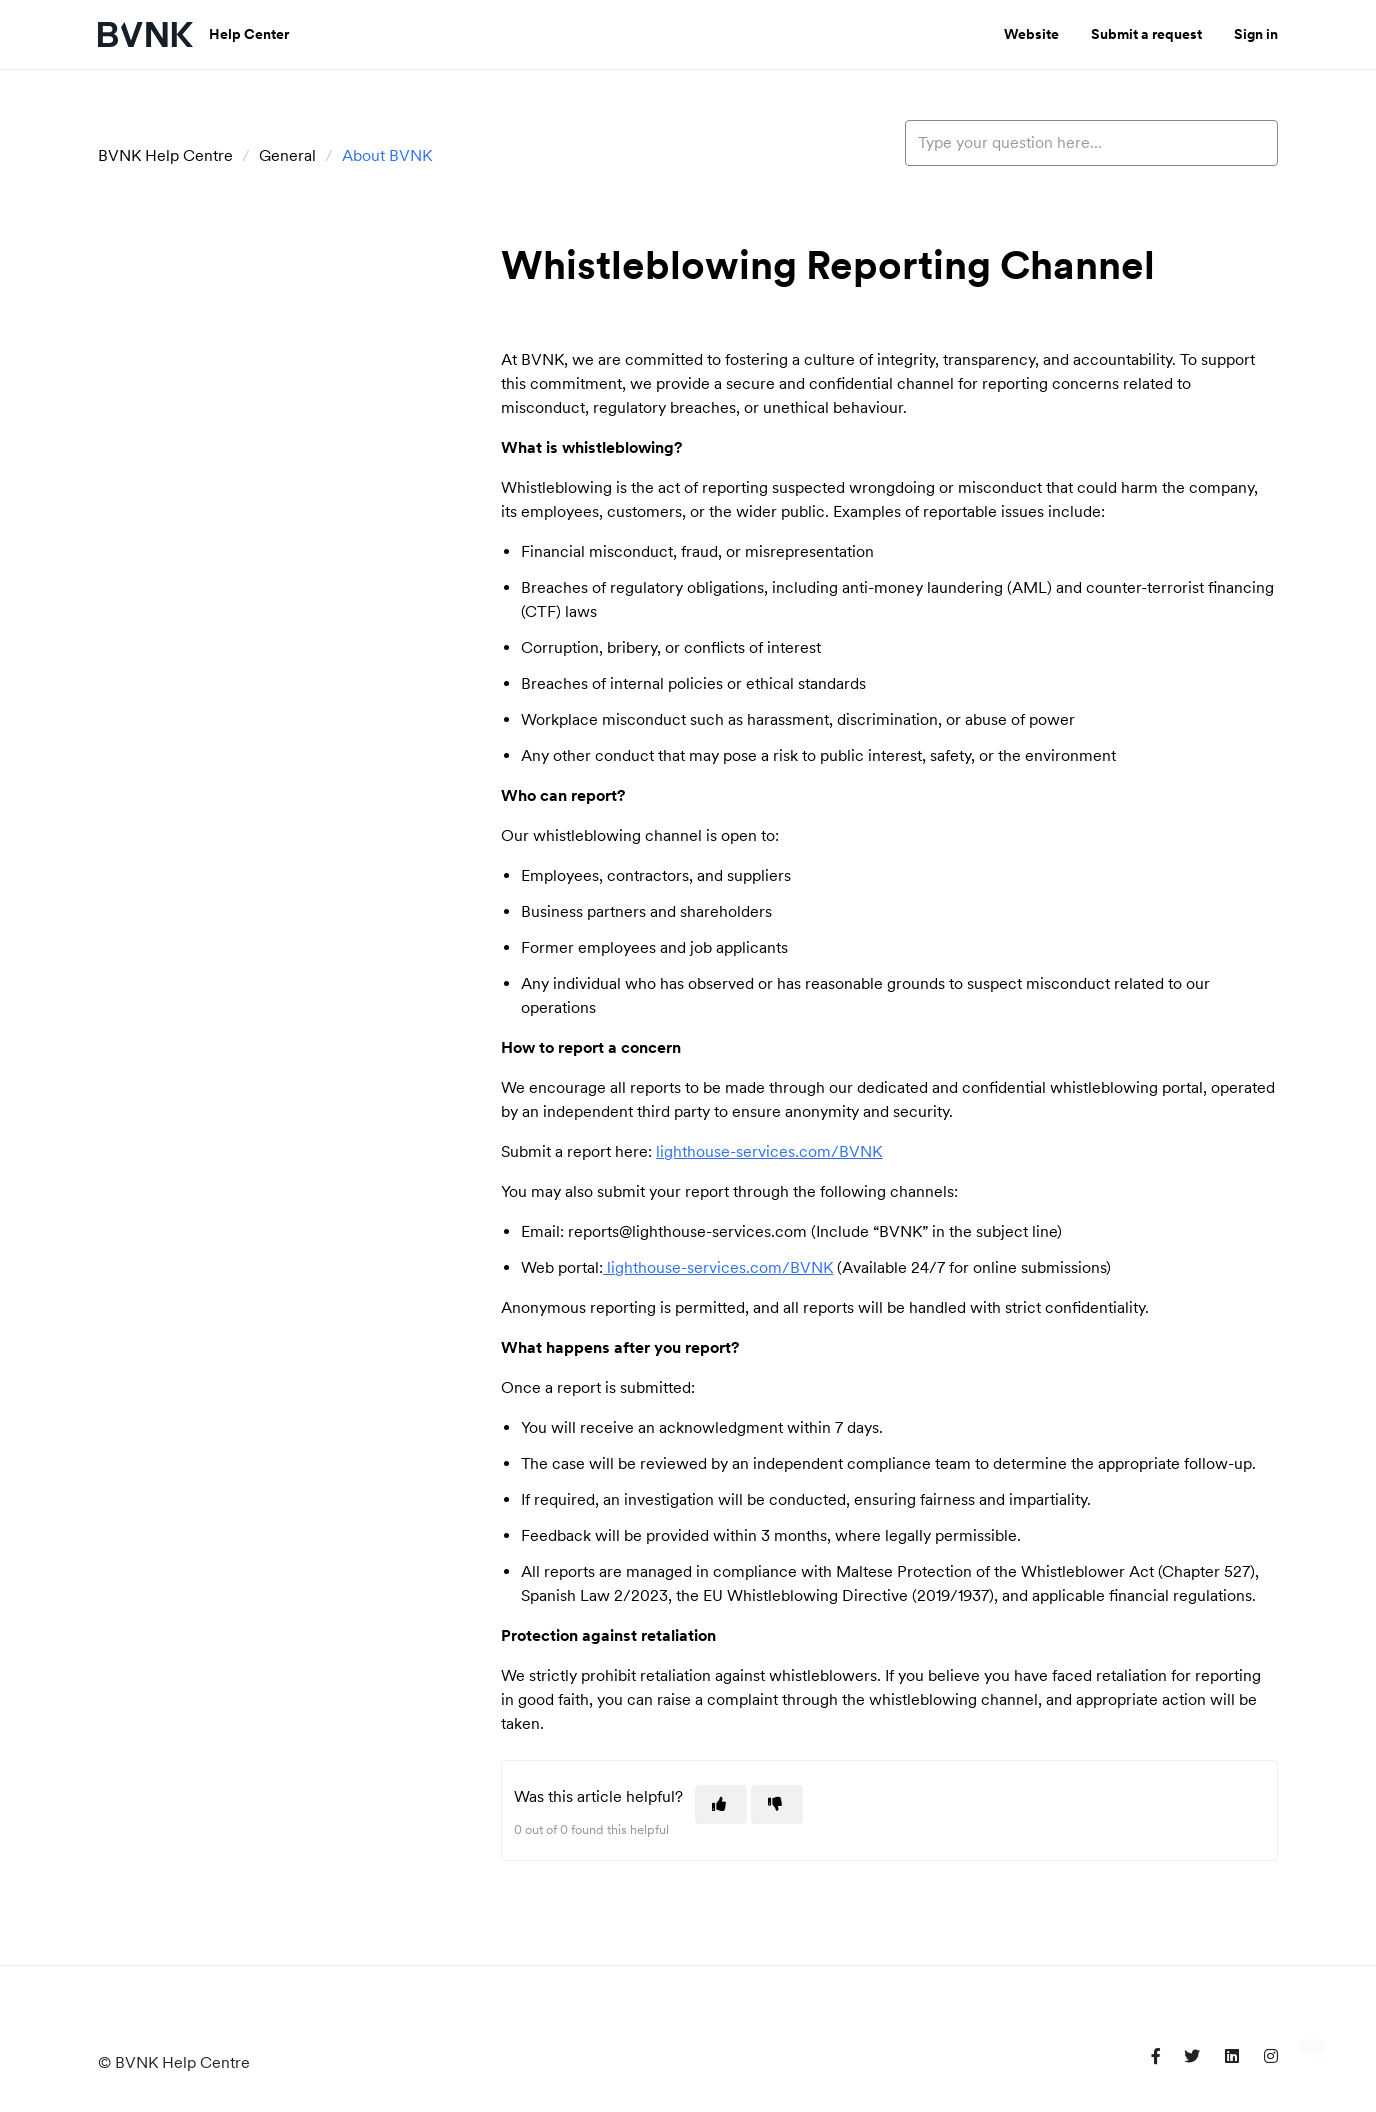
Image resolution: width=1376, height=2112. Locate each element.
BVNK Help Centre (165, 155)
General (287, 155)
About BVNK (387, 155)
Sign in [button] (1256, 34)
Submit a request (1146, 34)
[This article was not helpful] (777, 1804)
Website (1031, 34)
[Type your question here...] (1091, 143)
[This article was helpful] (721, 1804)
